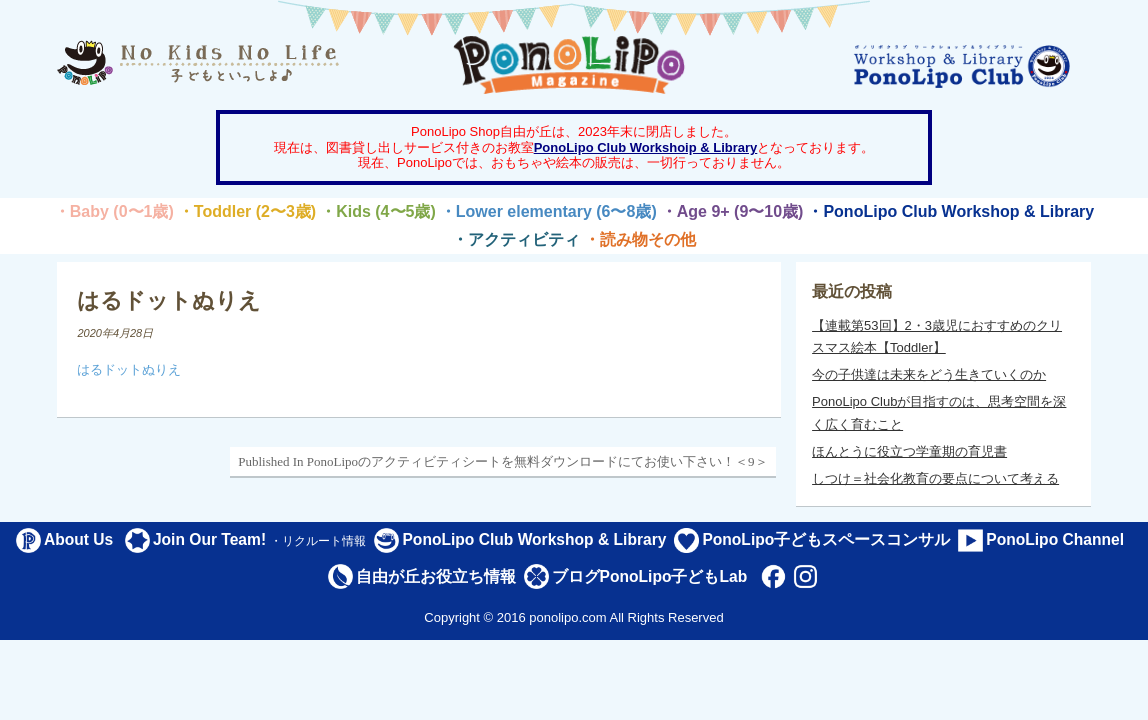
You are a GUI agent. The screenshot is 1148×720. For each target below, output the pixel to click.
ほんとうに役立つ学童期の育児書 (909, 451)
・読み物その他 (640, 239)
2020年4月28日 (115, 333)
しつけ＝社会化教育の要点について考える (935, 478)
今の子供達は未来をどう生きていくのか (929, 374)
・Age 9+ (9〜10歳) (732, 211)
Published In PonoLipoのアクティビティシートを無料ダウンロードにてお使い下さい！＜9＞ (502, 461)
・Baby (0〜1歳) (114, 211)
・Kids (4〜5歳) (378, 211)
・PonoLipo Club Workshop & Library (950, 211)
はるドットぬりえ (129, 369)
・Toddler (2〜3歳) (247, 211)
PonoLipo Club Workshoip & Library (646, 147)
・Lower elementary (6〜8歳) (548, 211)
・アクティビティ (516, 239)
